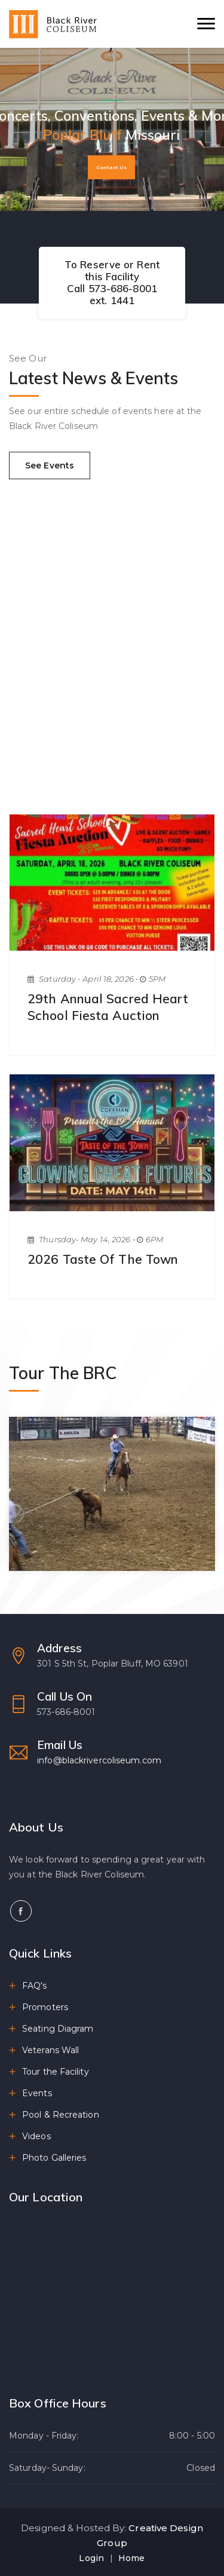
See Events (49, 465)
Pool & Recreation (60, 2114)
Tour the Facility (55, 2071)
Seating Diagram (58, 2028)
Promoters (45, 2007)
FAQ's (34, 1985)
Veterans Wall (50, 2050)
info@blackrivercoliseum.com (99, 1760)
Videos (36, 2136)
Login (91, 2558)
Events (37, 2093)
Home (131, 2558)
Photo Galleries (54, 2157)
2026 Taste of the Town (102, 1259)
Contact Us (111, 167)
